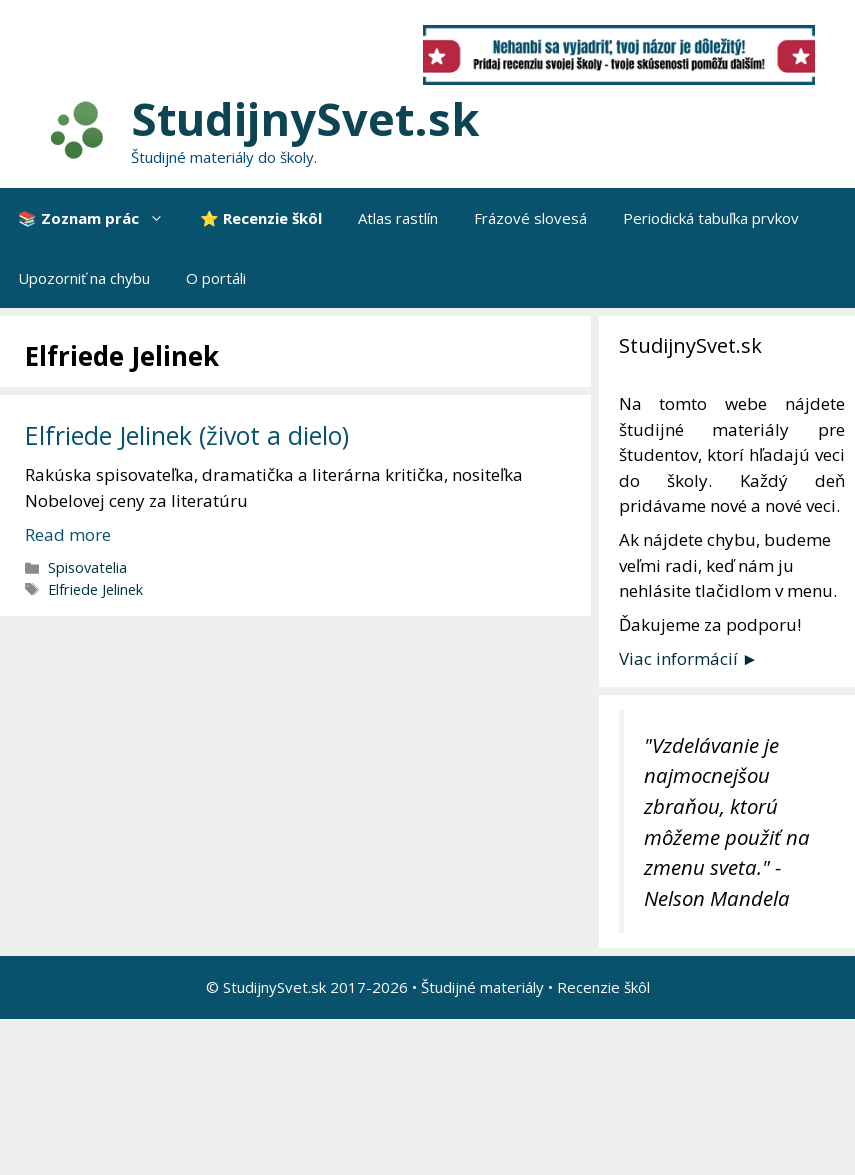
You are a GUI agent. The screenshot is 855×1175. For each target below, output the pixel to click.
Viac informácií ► (689, 658)
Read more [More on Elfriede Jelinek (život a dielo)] (68, 534)
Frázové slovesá (530, 218)
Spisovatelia (87, 567)
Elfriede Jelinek (95, 589)
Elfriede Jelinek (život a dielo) (187, 435)
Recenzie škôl (603, 987)
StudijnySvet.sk (305, 118)
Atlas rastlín (398, 218)
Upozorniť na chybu (84, 278)
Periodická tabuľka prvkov (711, 218)
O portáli (216, 278)
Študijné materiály (482, 987)
